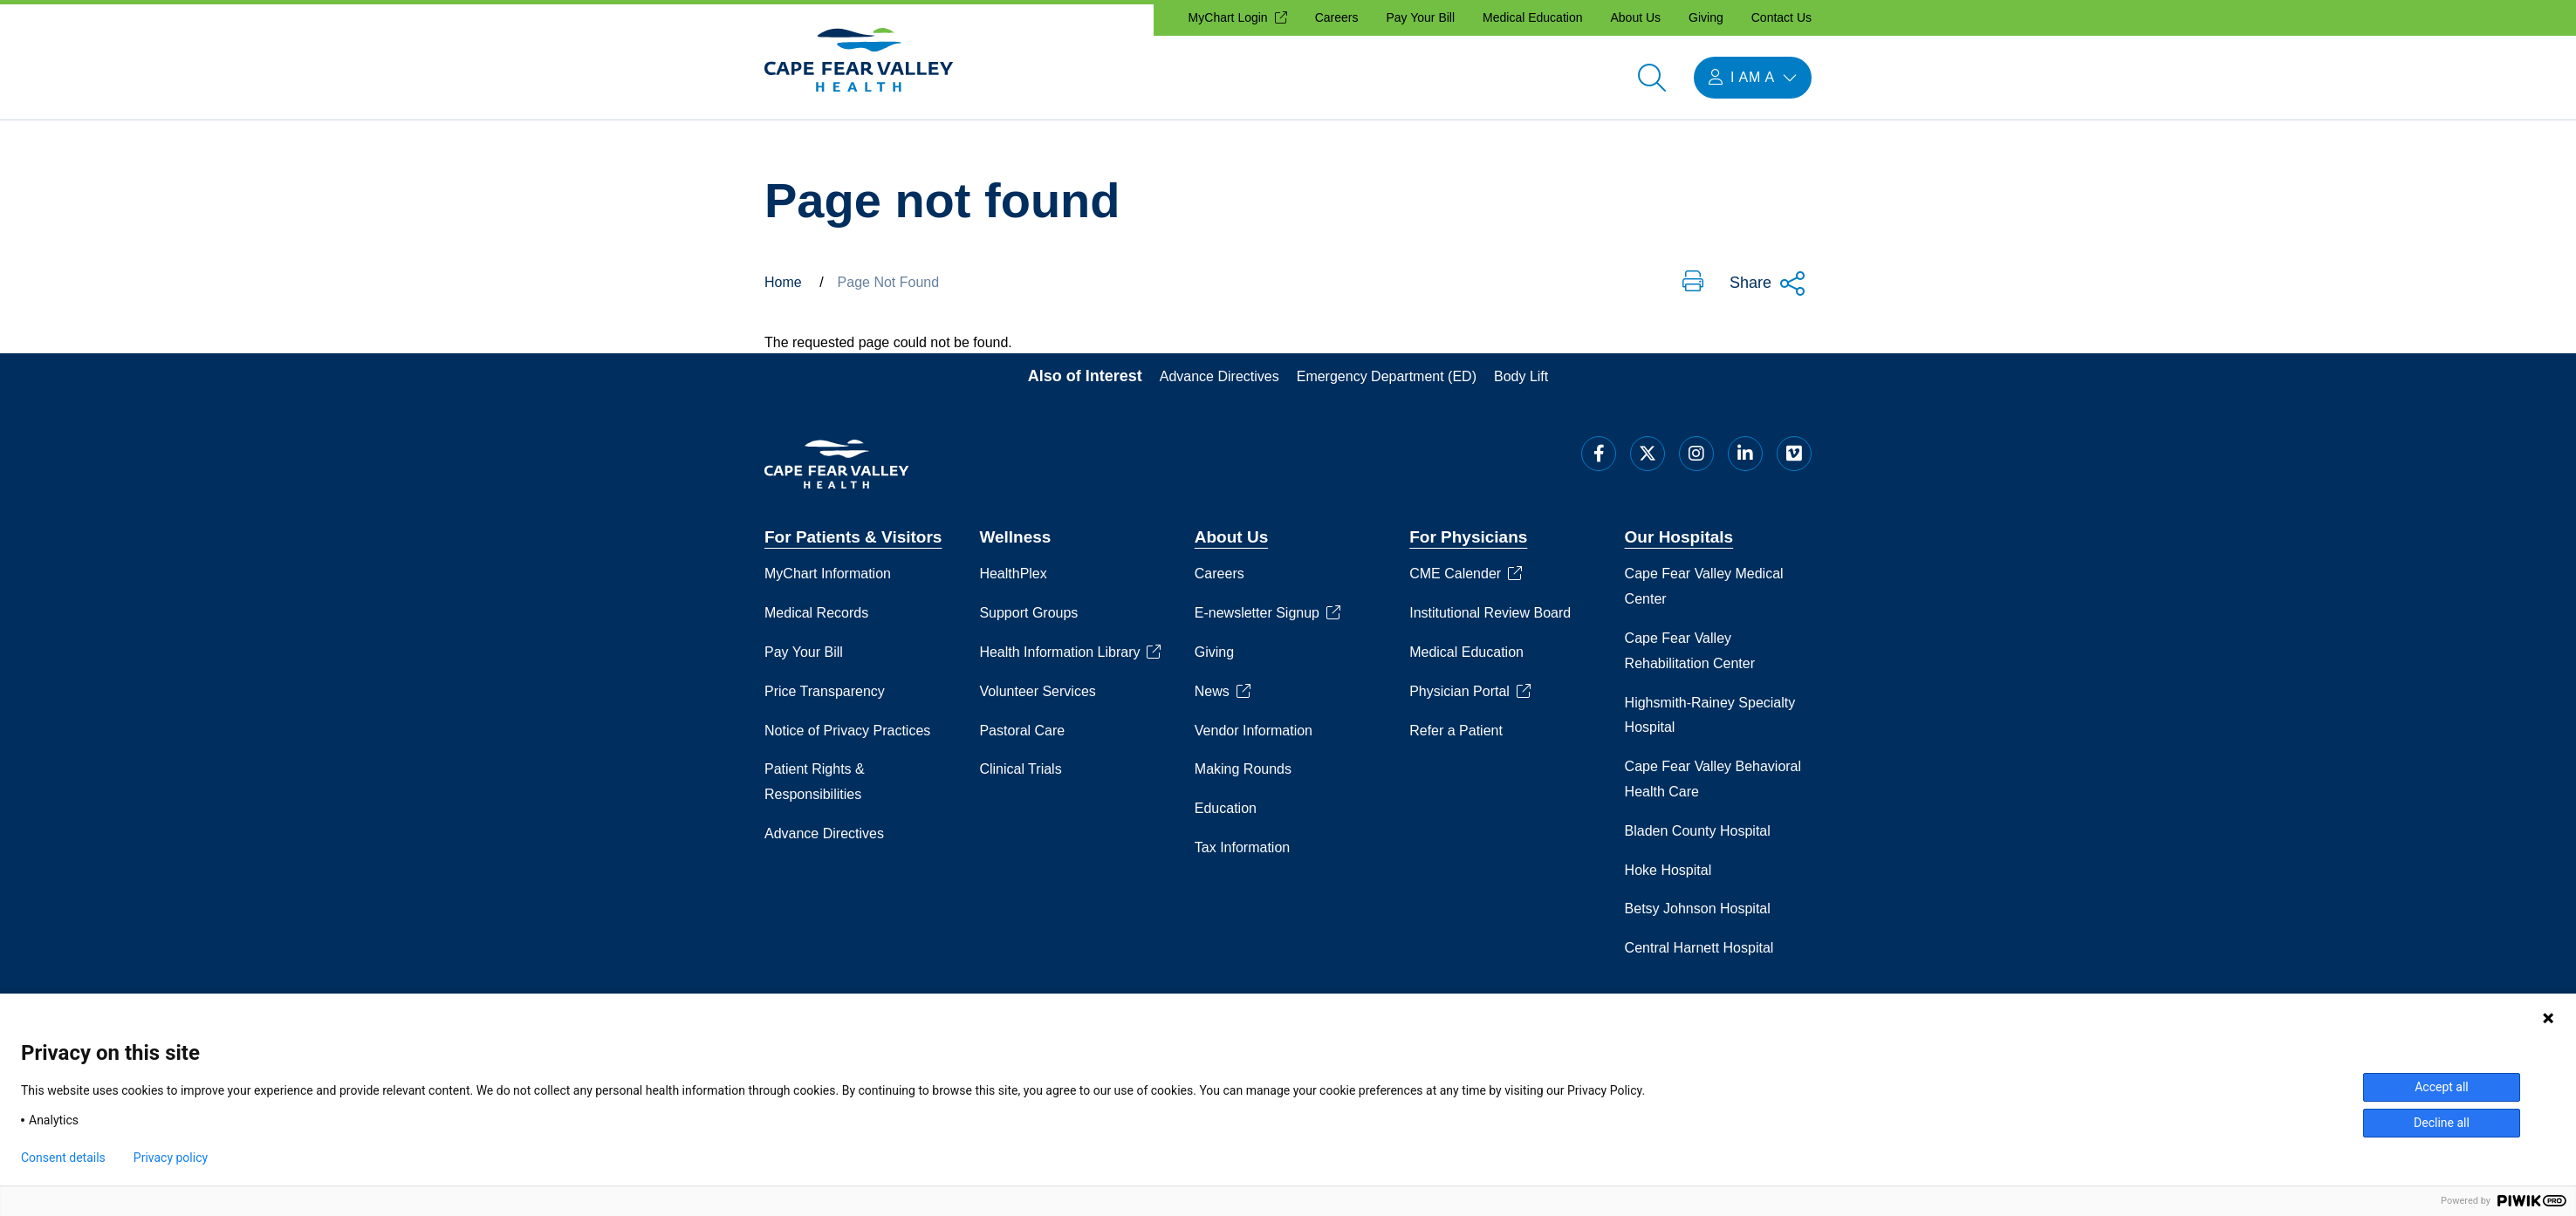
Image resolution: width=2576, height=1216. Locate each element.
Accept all (2442, 1087)
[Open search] (1652, 78)
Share (1768, 283)
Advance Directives (1219, 376)
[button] (1692, 282)
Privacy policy (171, 1158)
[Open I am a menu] (1753, 78)
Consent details (63, 1158)
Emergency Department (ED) (1386, 376)
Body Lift (1521, 376)
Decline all (2442, 1123)
